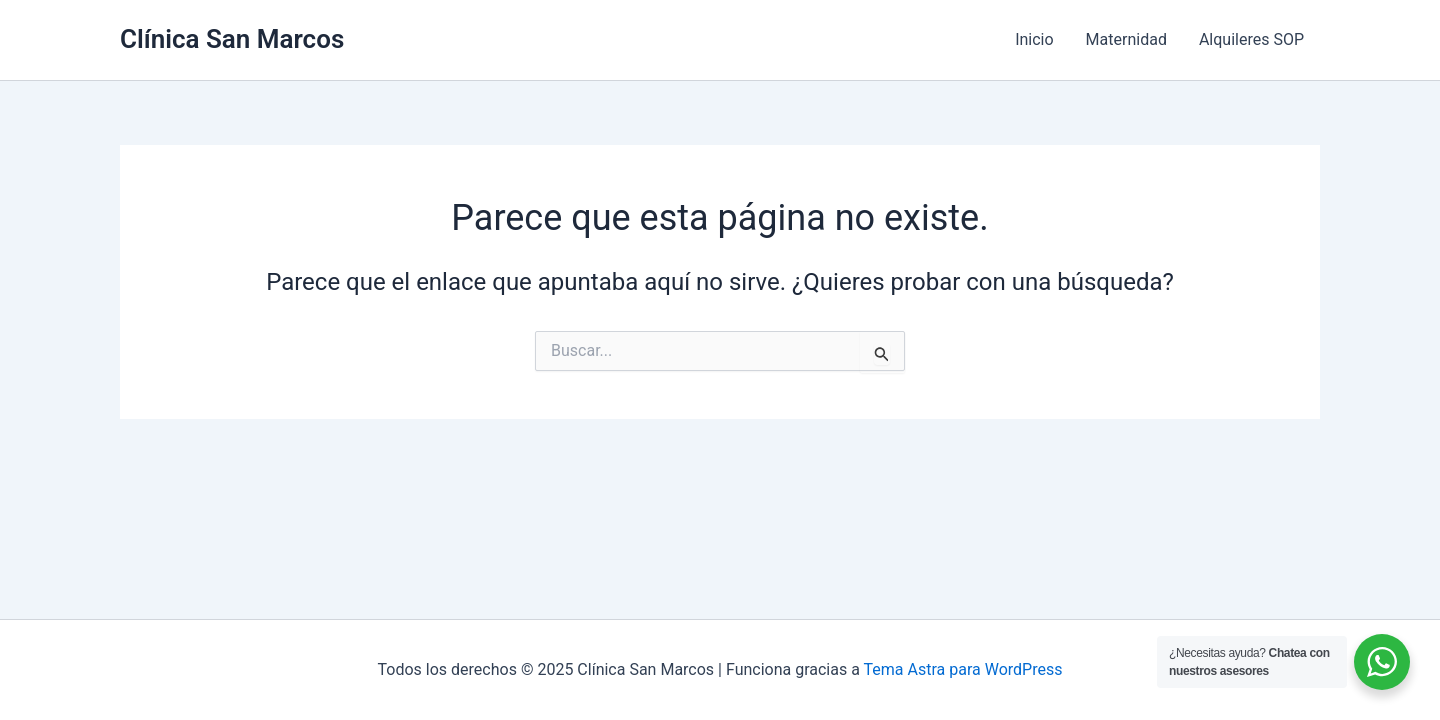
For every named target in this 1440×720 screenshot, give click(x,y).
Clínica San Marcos (232, 39)
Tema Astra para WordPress (963, 669)
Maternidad (1126, 39)
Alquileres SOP (1251, 39)
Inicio (1034, 39)
